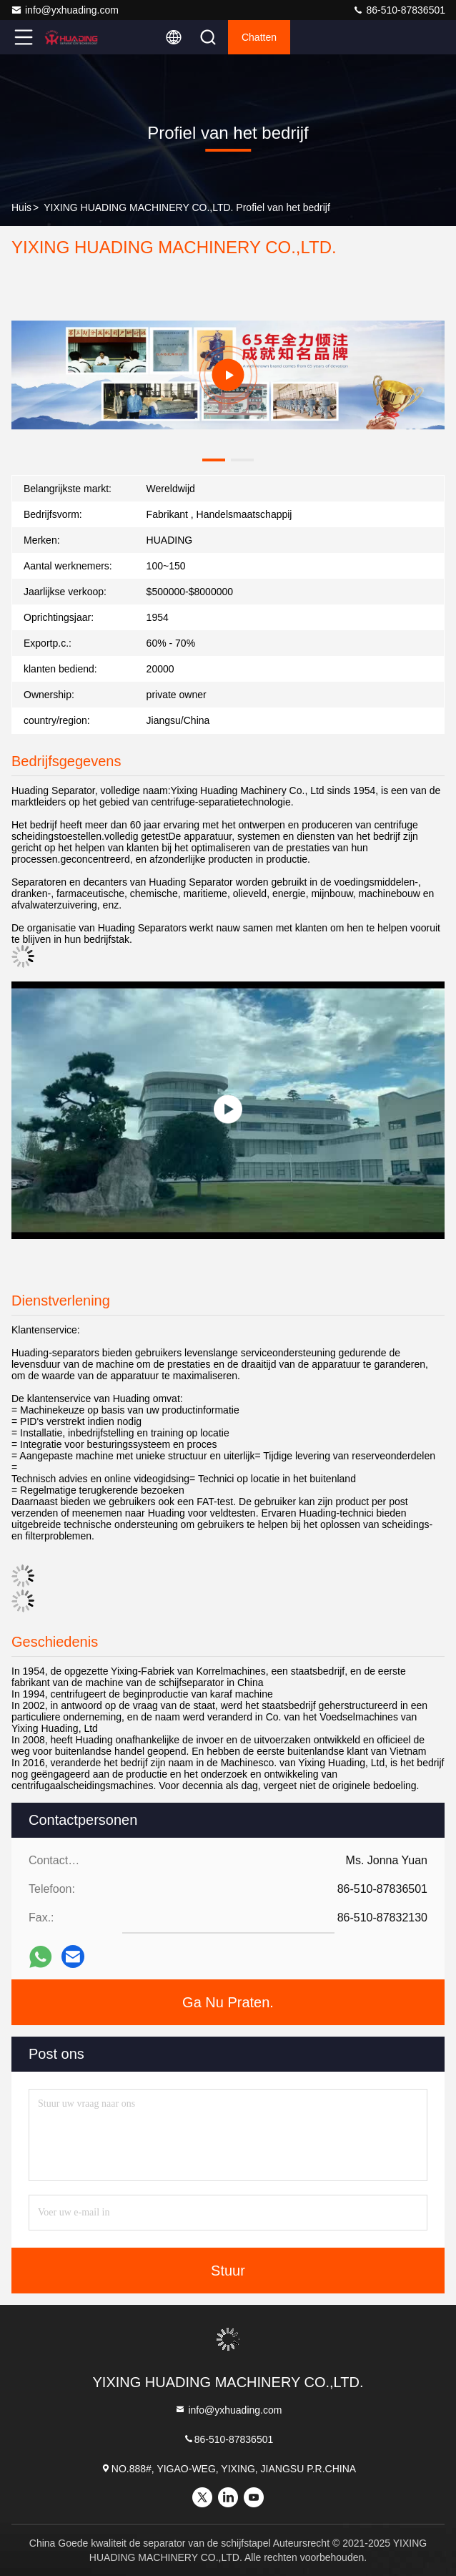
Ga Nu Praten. (228, 2002)
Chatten (259, 37)
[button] (213, 460)
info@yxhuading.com (65, 10)
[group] (228, 375)
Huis (21, 207)
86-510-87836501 (398, 10)
